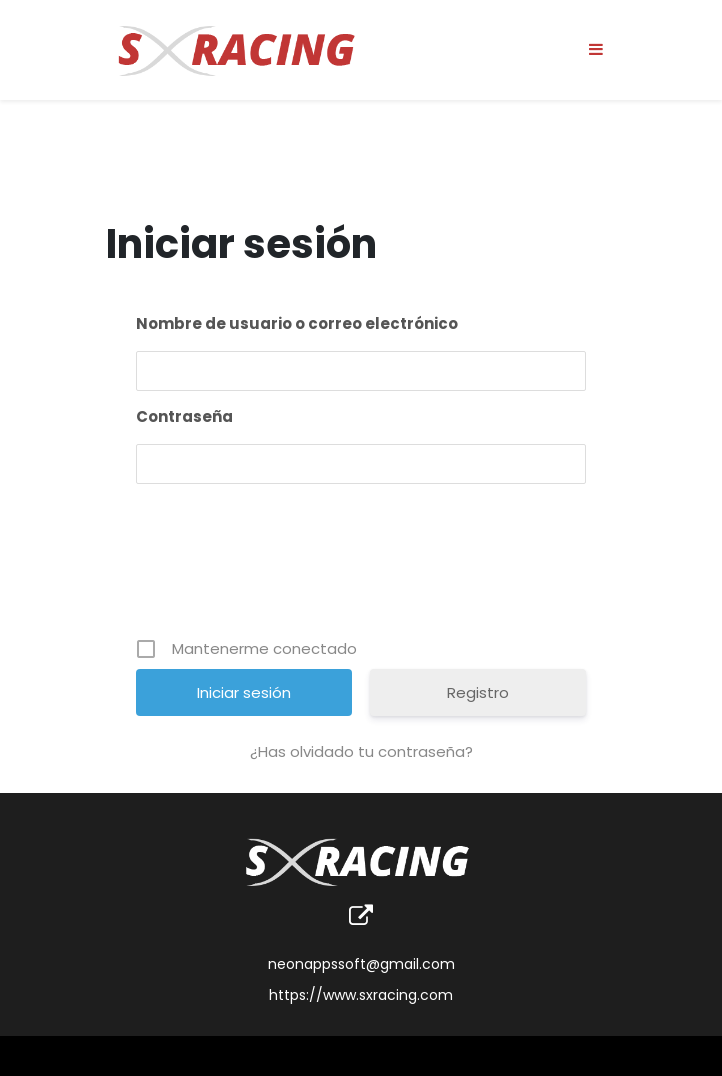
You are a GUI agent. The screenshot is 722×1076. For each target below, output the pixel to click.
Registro (478, 692)
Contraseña (184, 416)
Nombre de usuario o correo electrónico (297, 323)
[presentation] (363, 568)
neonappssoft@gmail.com (361, 964)
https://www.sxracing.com (361, 995)
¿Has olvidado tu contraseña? (361, 751)
